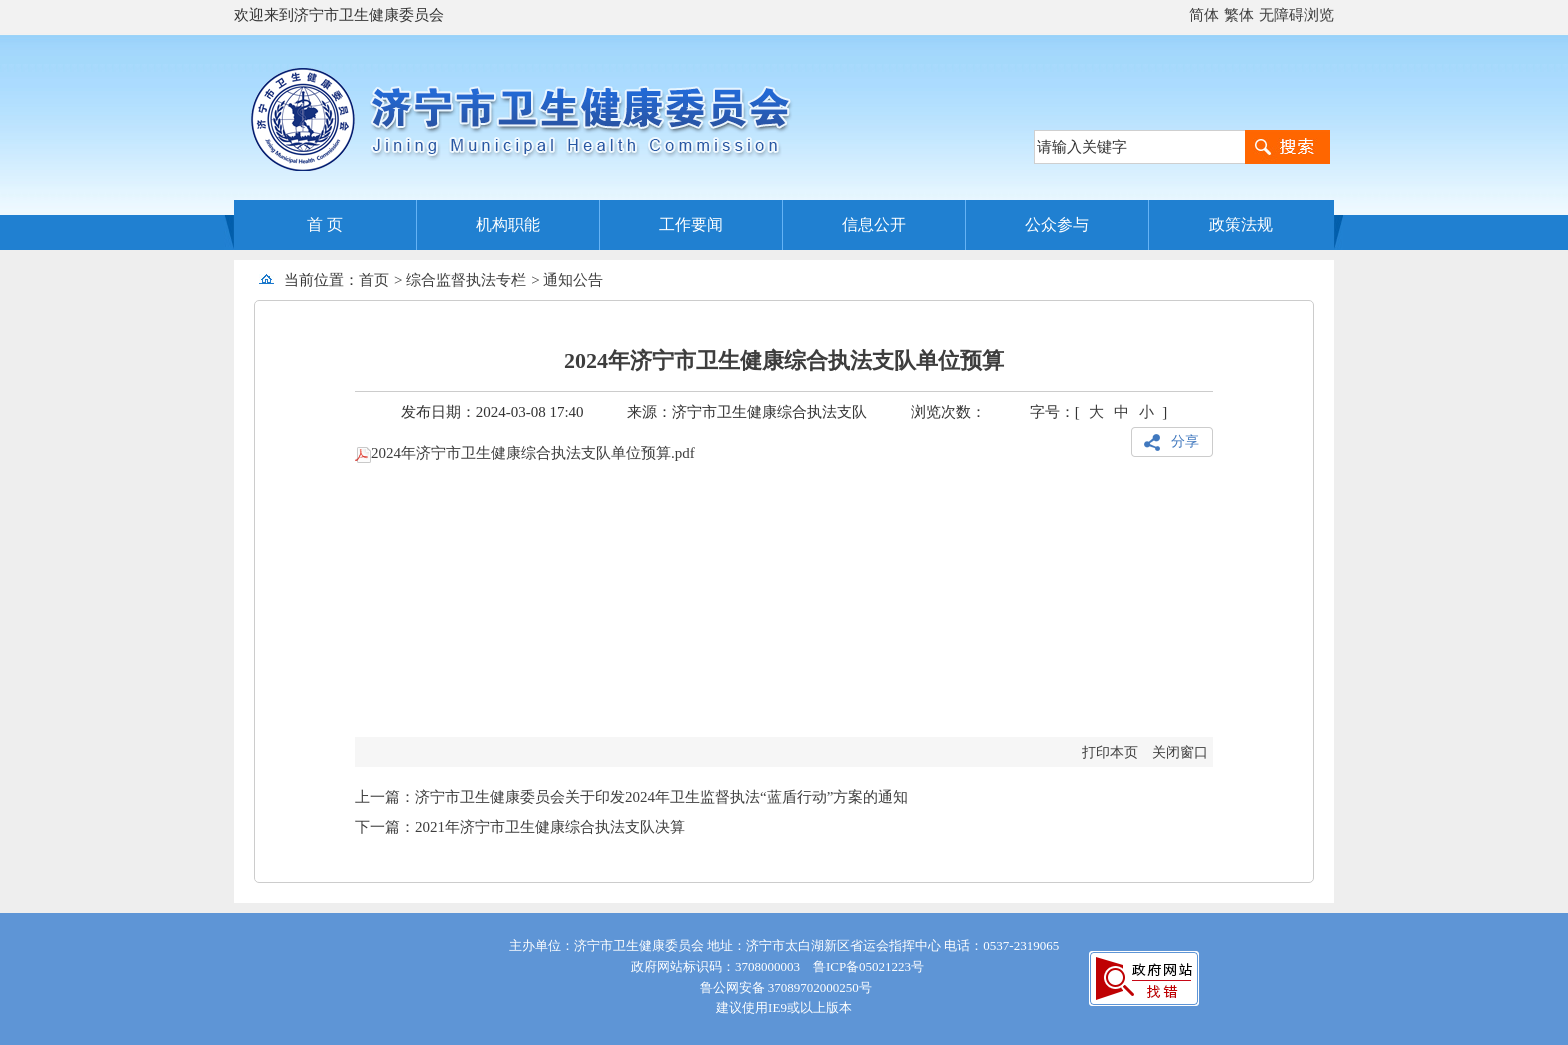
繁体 (1239, 15)
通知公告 (573, 280)
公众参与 (1057, 224)
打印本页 (1110, 752)
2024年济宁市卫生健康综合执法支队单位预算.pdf (525, 453)
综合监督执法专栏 (466, 280)
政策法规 (1241, 224)
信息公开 (874, 224)
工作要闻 (691, 224)
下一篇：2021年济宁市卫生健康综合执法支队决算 (520, 827)
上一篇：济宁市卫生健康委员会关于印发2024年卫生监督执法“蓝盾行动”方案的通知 (631, 797)
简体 (1204, 15)
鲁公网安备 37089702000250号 (784, 987)
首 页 (325, 224)
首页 (374, 280)
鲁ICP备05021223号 (868, 966)
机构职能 (508, 224)
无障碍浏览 (1296, 15)
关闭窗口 (1180, 752)
